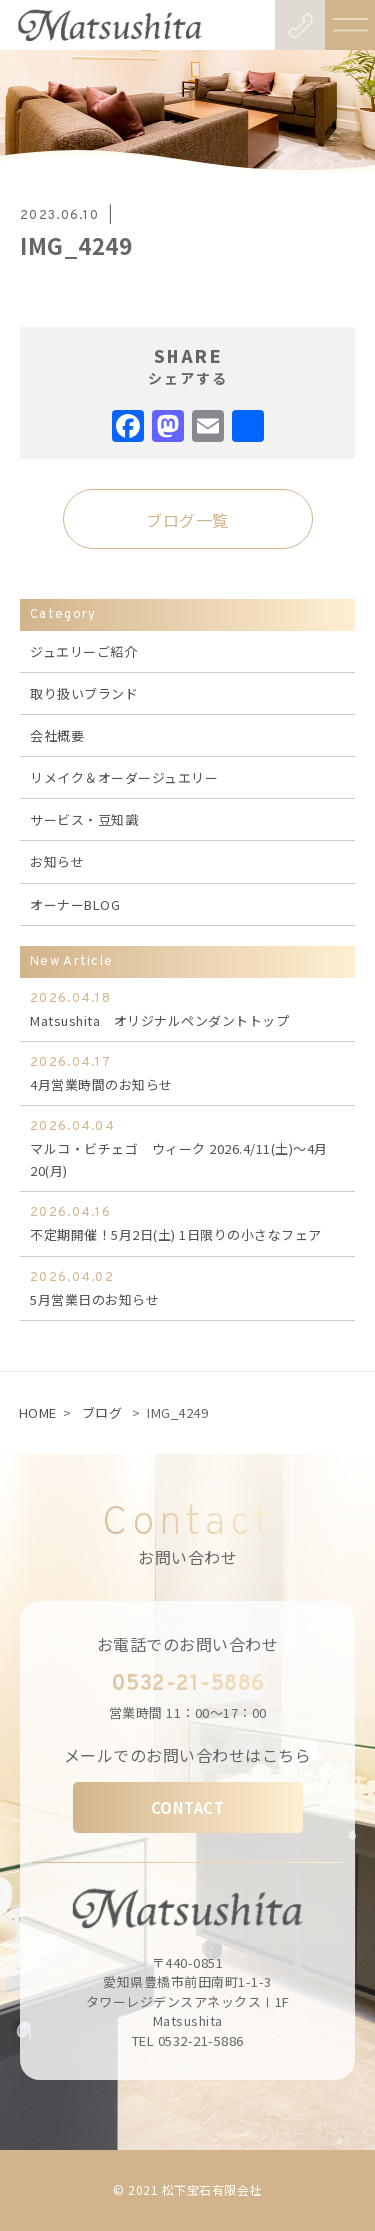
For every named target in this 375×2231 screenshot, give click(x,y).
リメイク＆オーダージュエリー (124, 777)
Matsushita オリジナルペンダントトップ (187, 1009)
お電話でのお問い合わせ (188, 1644)
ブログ (102, 1412)
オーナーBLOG (75, 904)
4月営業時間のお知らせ (187, 1073)
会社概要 (57, 735)
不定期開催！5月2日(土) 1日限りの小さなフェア (187, 1223)
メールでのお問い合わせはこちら (188, 1755)
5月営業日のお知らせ (187, 1288)
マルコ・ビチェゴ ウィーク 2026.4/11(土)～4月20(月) (187, 1148)
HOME (38, 1412)
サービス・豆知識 (84, 819)
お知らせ (57, 861)
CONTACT (188, 1807)
